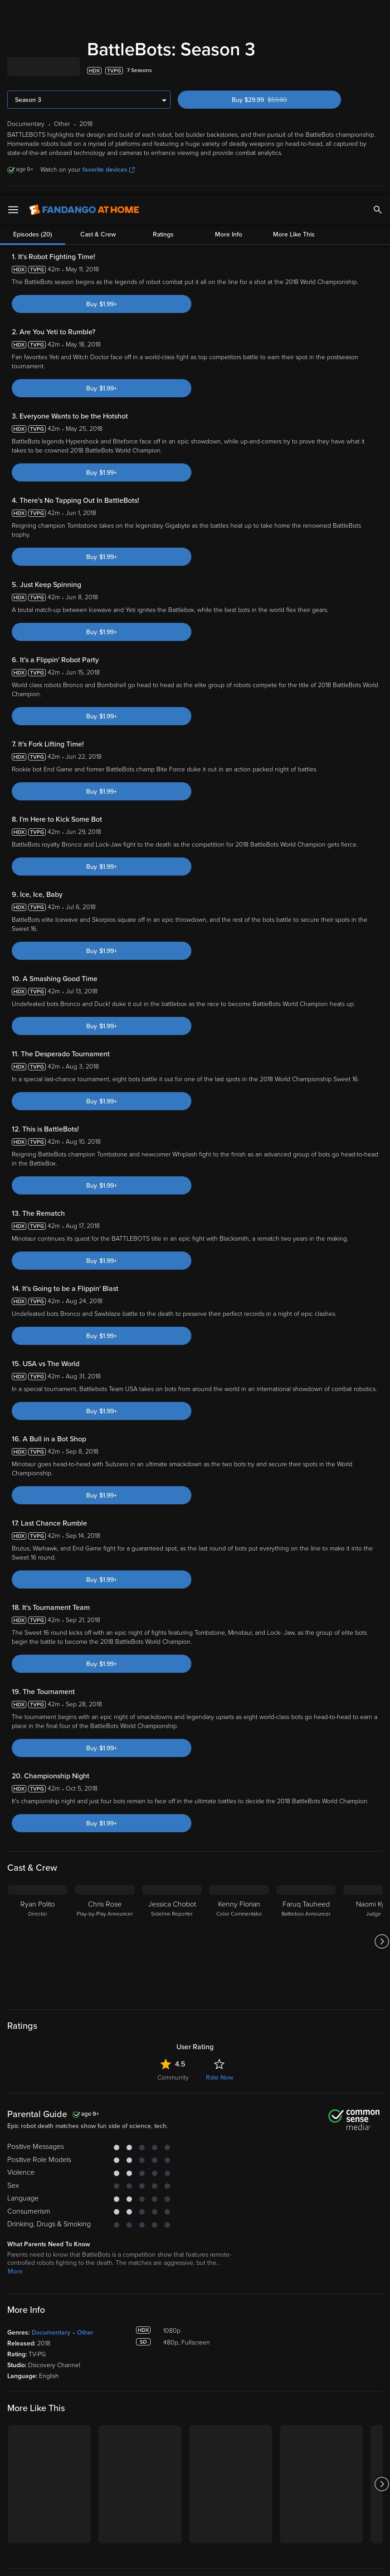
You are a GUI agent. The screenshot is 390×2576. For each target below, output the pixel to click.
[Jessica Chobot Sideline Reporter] (171, 1941)
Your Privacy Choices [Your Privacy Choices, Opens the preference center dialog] (101, 2561)
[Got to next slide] (381, 1941)
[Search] (378, 14)
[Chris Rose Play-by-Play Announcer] (104, 1941)
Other (85, 2332)
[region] (195, 2534)
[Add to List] (378, 70)
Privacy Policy (303, 2505)
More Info (228, 208)
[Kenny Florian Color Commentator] (239, 1941)
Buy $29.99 (276, 100)
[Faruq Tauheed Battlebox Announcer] (306, 1941)
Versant (74, 2505)
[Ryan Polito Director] (37, 1941)
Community (173, 2077)
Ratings (163, 208)
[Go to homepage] (84, 14)
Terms (174, 2505)
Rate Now (219, 2077)
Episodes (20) (32, 208)
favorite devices (109, 169)
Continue (169, 2561)
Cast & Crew (98, 208)
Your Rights (251, 2514)
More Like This (294, 208)
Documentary (51, 2332)
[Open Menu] (13, 13)
